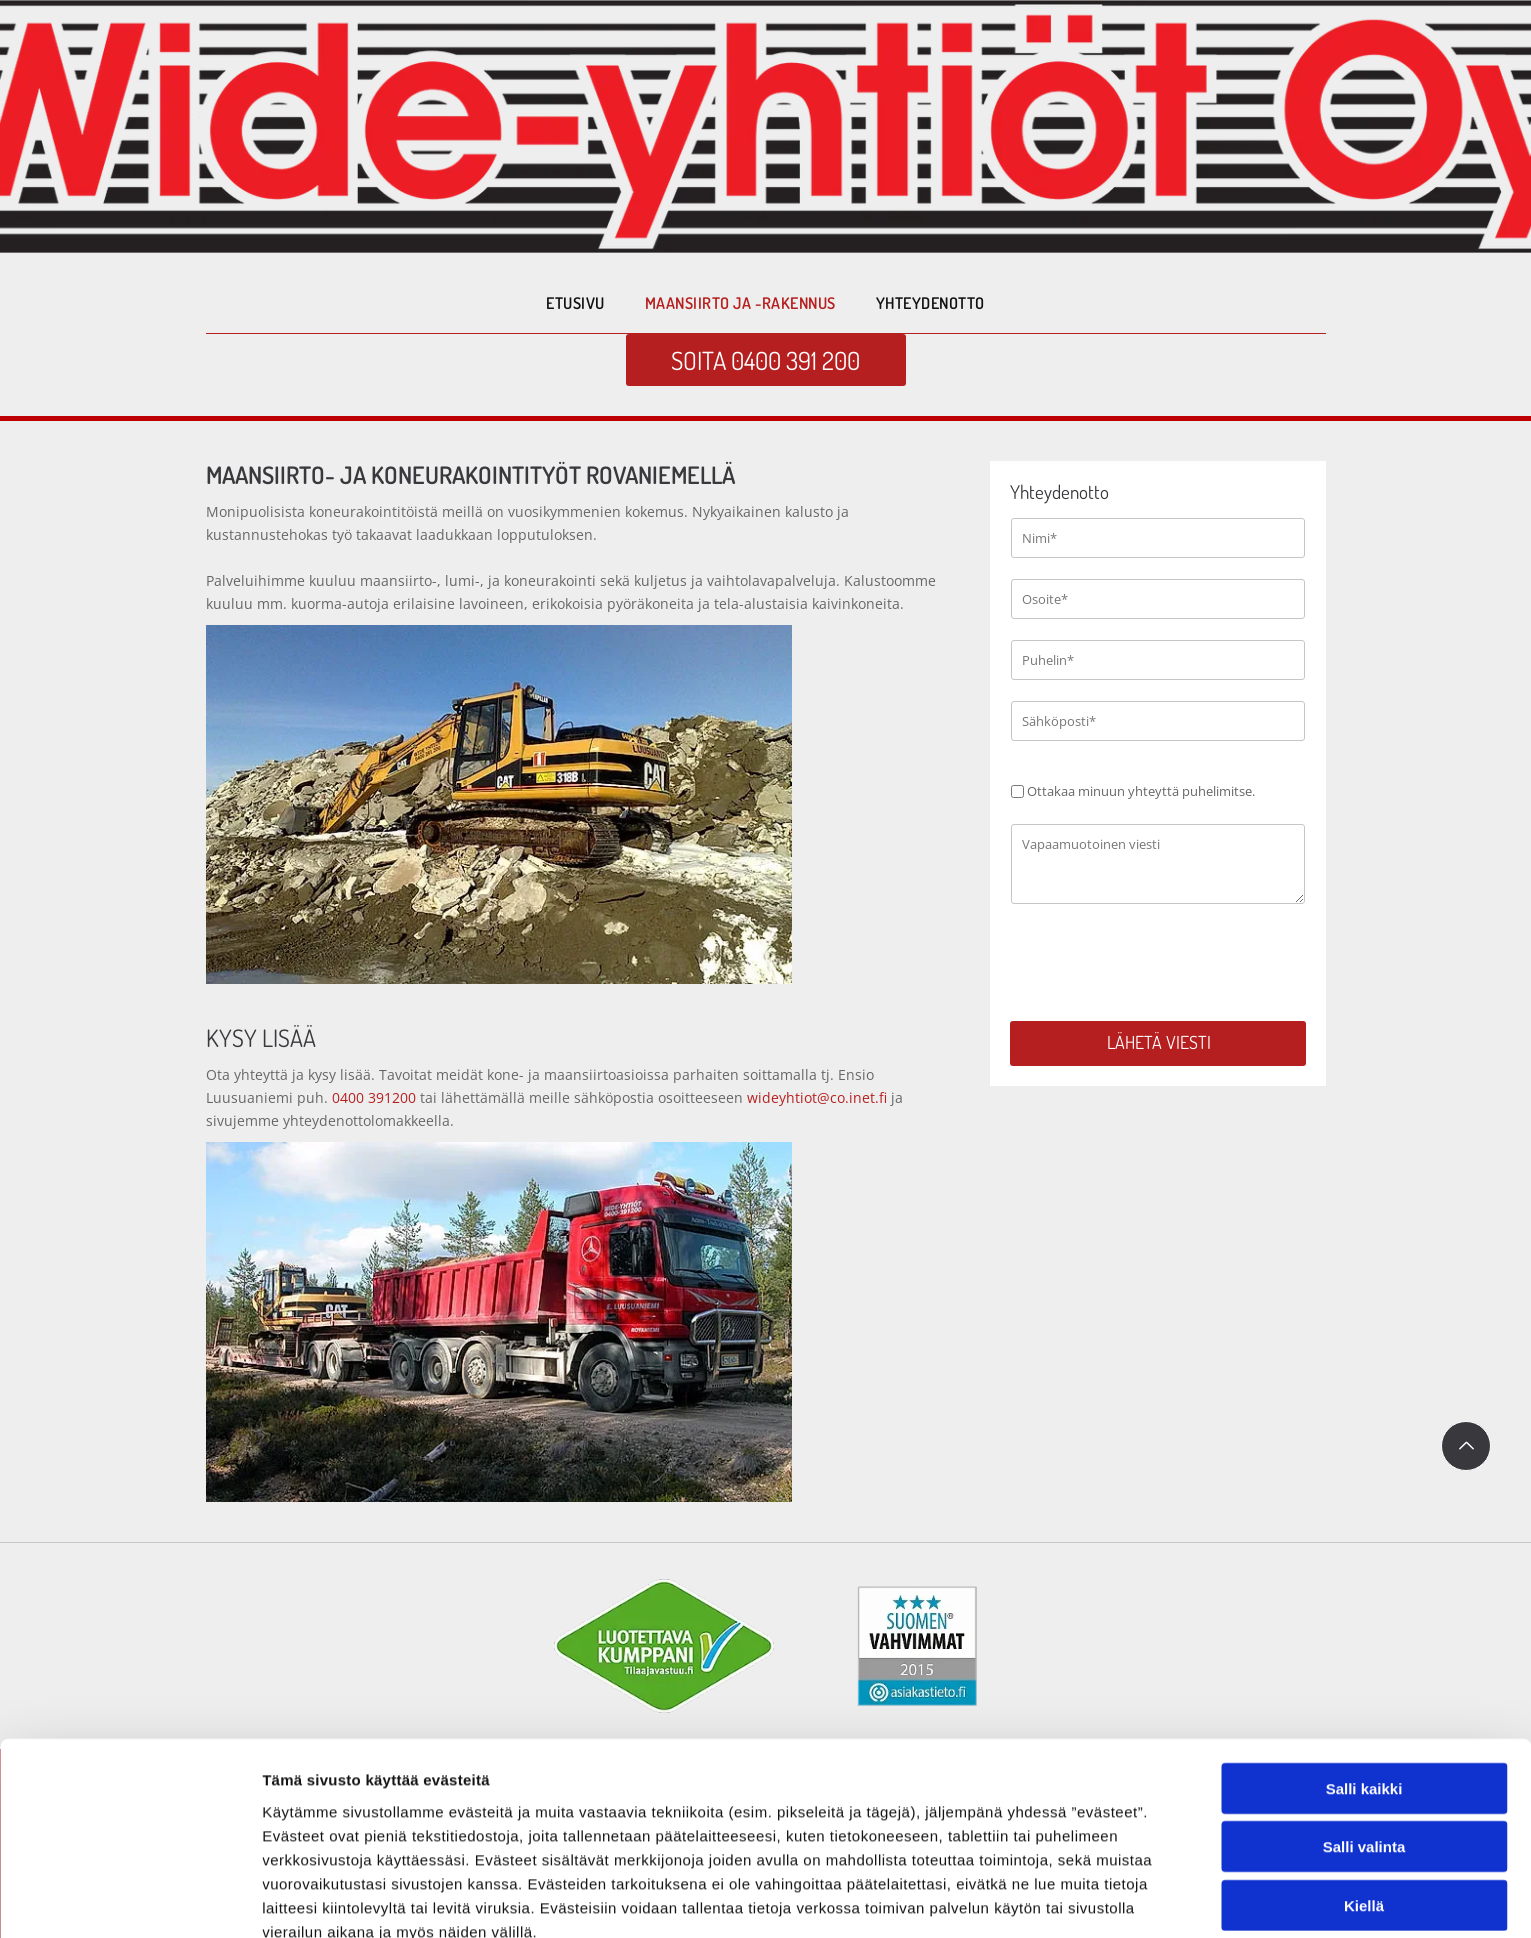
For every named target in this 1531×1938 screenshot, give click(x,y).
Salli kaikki (1364, 1690)
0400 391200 (374, 1097)
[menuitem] (575, 303)
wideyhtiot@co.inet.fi (815, 1097)
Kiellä (1364, 1807)
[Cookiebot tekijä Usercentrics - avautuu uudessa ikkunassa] (129, 1899)
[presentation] (1163, 961)
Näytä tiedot (1069, 1898)
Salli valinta (1364, 1749)
